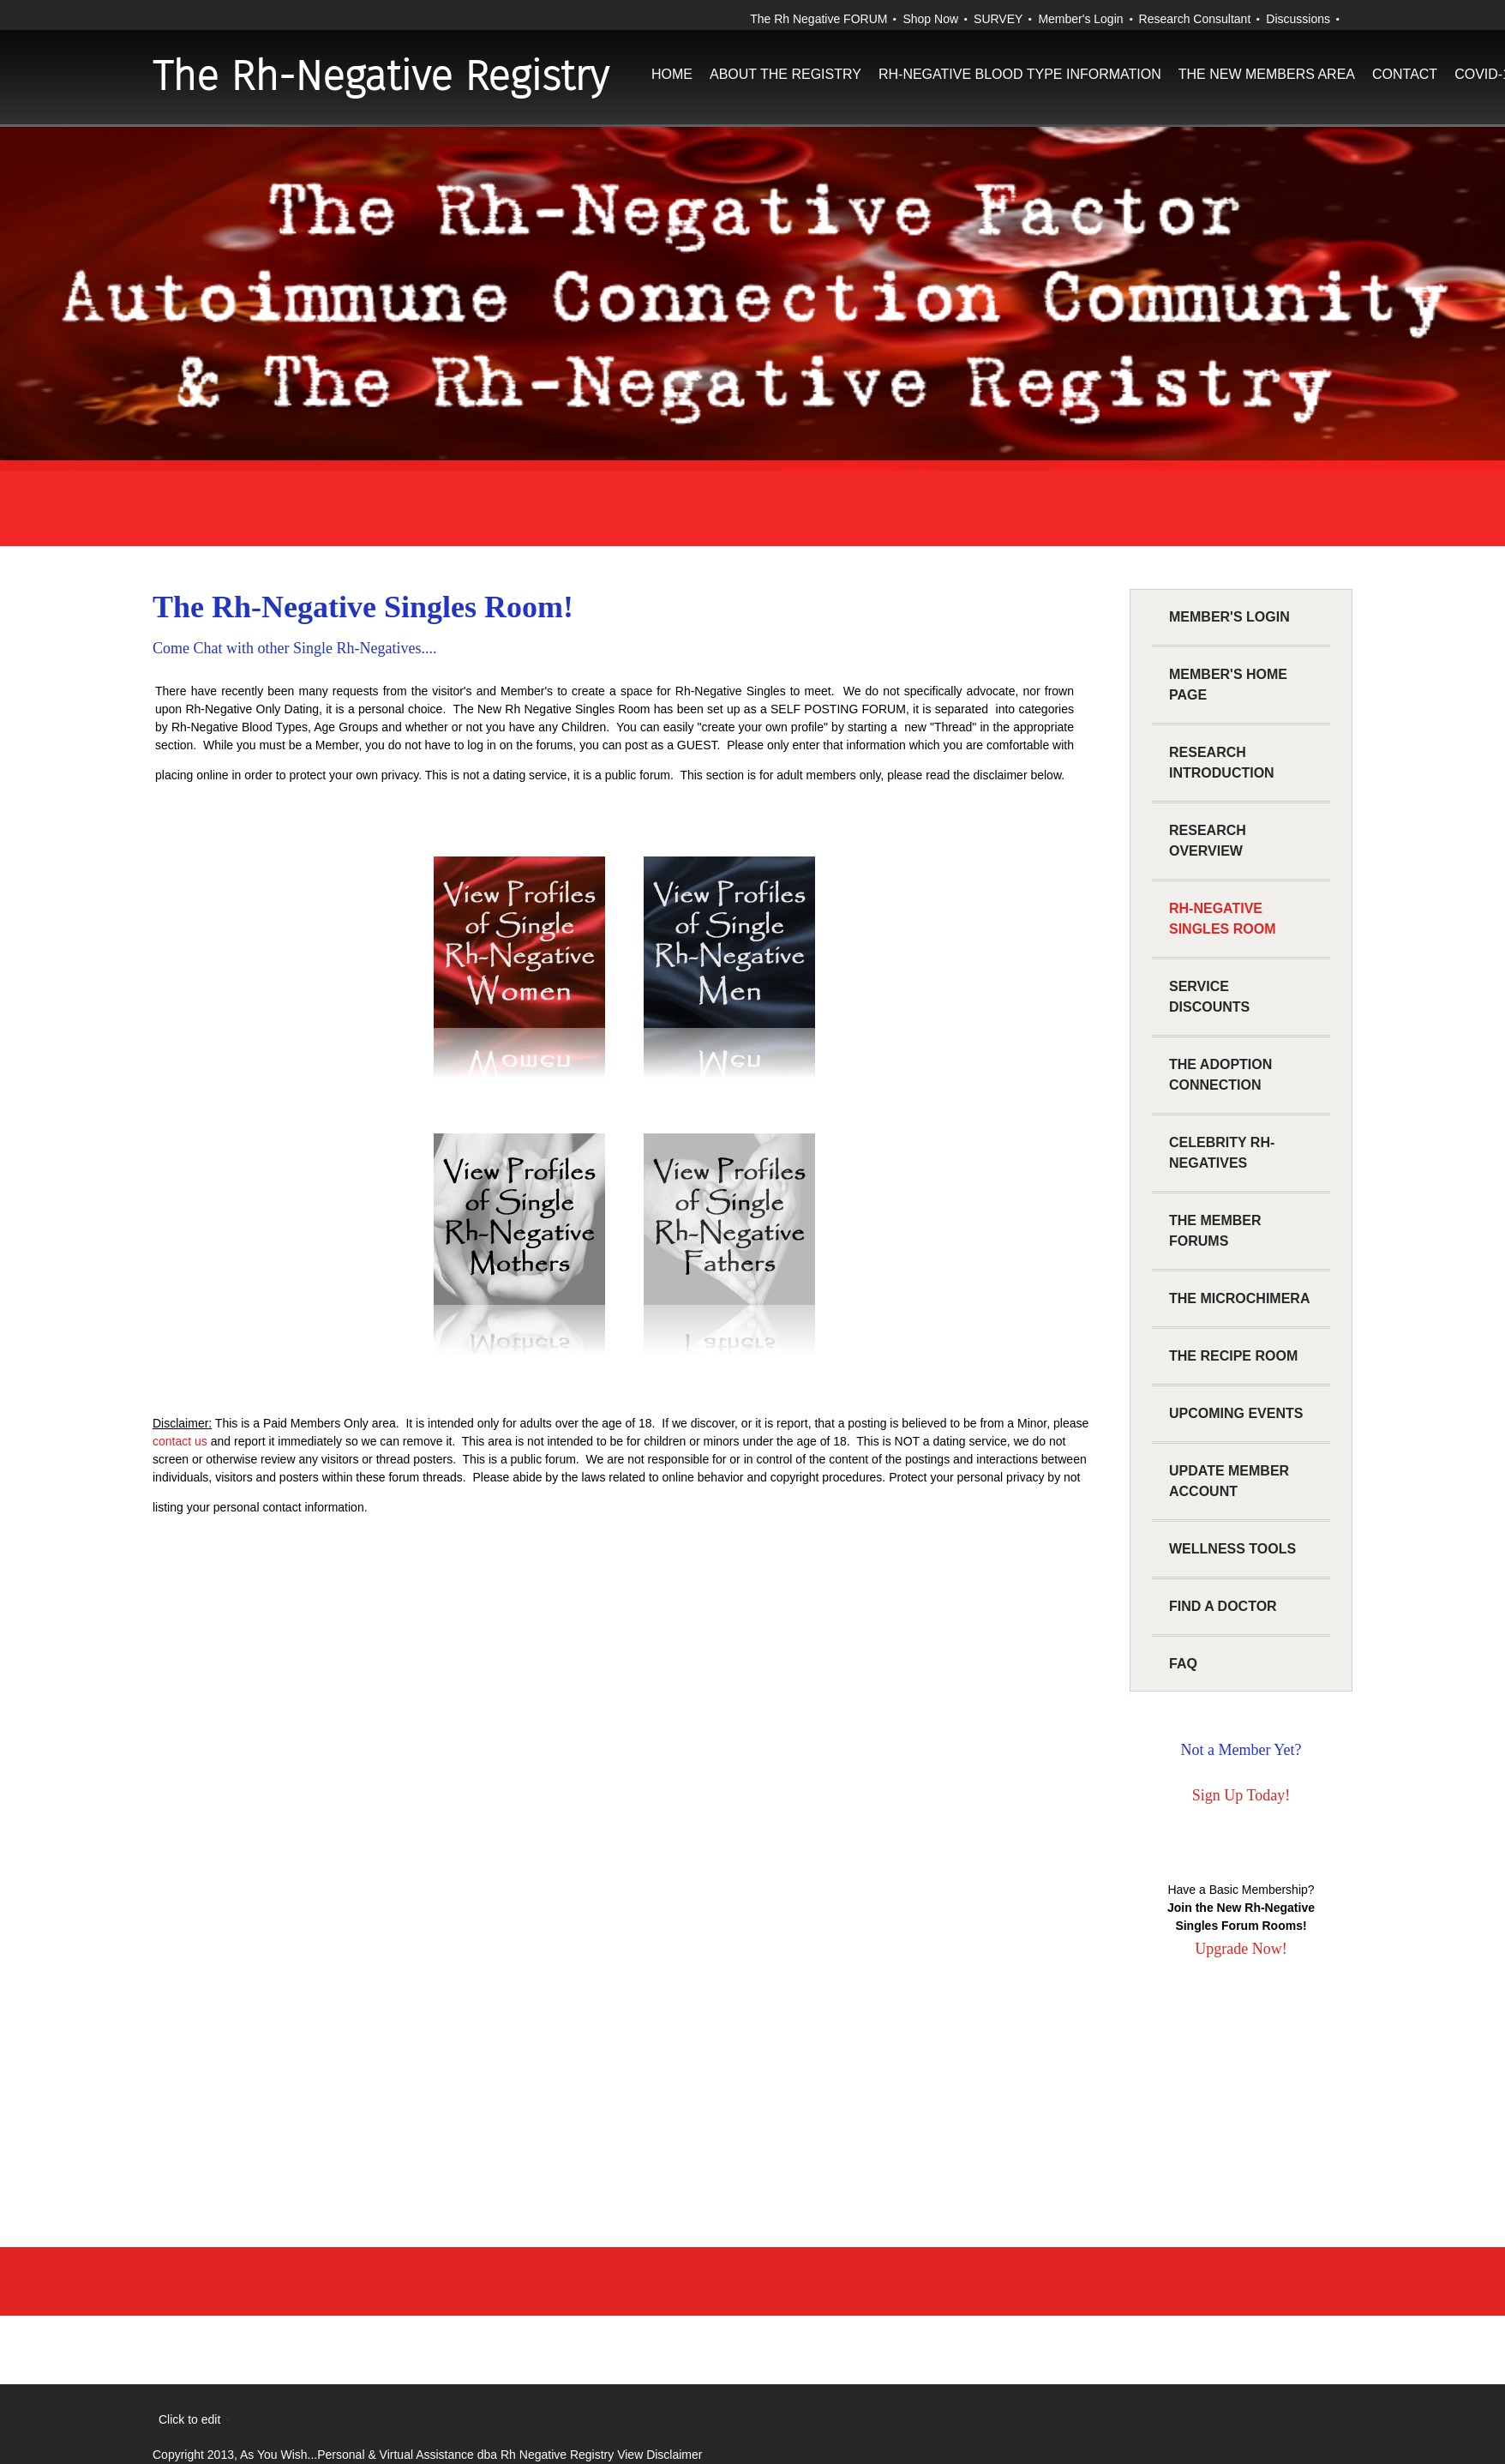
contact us (180, 1441)
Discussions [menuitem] (1298, 19)
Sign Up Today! (1241, 1795)
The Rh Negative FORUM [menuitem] (818, 19)
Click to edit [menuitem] (189, 2419)
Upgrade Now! (1240, 1948)
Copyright (178, 2454)
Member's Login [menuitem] (1080, 19)
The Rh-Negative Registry (381, 76)
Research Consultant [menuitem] (1195, 19)
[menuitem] (672, 90)
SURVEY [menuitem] (998, 19)
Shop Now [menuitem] (930, 19)
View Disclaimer (659, 2454)
